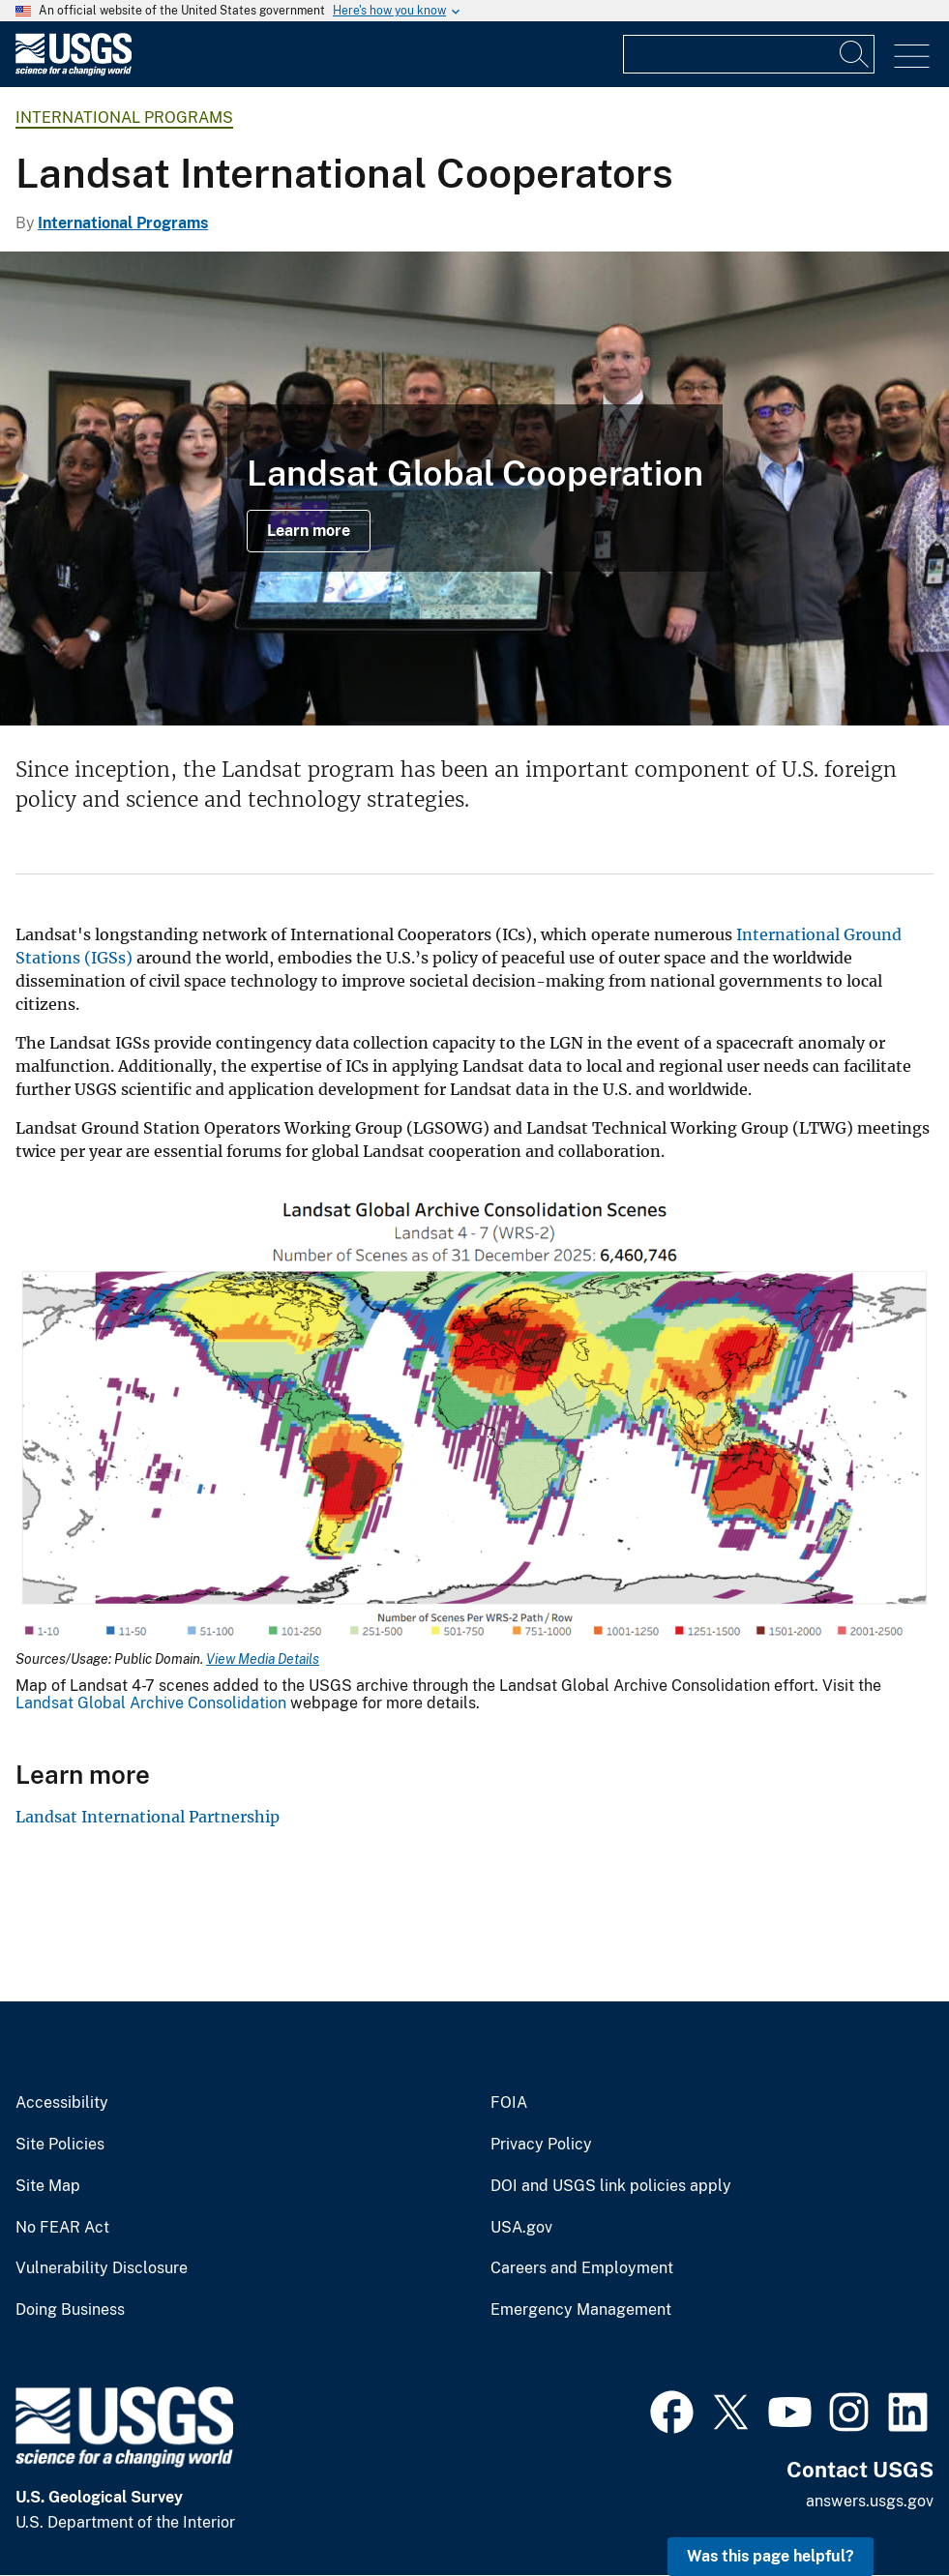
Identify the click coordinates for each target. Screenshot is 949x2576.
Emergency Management (580, 2310)
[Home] (73, 71)
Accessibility (61, 2103)
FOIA (508, 2103)
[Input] (749, 54)
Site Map (47, 2186)
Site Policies (59, 2144)
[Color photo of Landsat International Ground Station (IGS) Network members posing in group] (474, 488)
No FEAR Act (62, 2227)
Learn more (308, 530)
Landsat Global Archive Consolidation (150, 1703)
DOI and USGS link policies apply (610, 2186)
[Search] (855, 54)
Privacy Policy (541, 2144)
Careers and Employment (581, 2268)
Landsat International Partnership (147, 1816)
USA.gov (521, 2227)
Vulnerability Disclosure (101, 2268)
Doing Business (70, 2310)
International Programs (124, 117)
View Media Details (262, 1659)
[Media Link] (474, 1418)
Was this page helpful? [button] (770, 2556)
